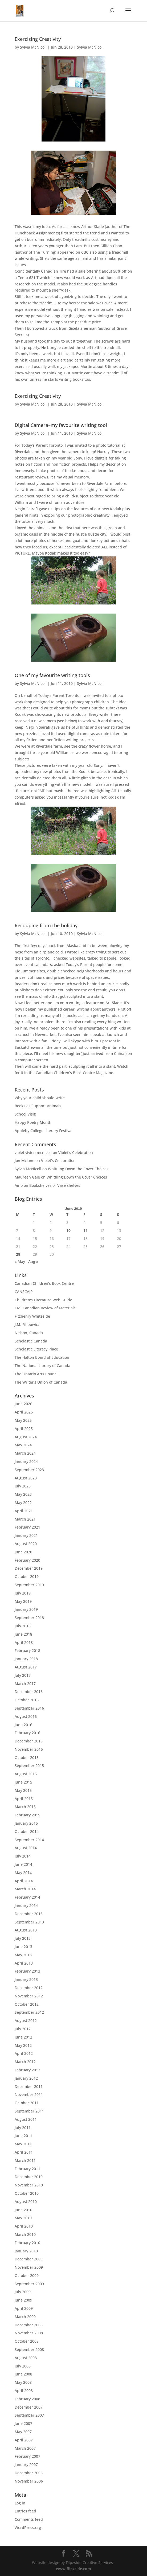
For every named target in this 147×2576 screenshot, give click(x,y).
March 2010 (25, 2234)
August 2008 (26, 2357)
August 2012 (26, 2020)
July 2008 (23, 2366)
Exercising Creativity (38, 39)
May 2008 (23, 2382)
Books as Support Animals (38, 1105)
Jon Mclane (24, 1160)
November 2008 (29, 2332)
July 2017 (23, 1675)
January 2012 (26, 2078)
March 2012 (25, 2061)
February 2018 (27, 1650)
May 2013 (23, 1954)
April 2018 (24, 1642)
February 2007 (27, 2456)
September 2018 (29, 1617)
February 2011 (27, 2168)
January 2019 (26, 1609)
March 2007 (25, 2448)
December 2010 (29, 2176)
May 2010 (23, 2217)
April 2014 (24, 1880)
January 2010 (26, 2250)
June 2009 (23, 2300)
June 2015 (23, 1782)
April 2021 (24, 1510)
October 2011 (27, 2102)
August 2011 (26, 2119)
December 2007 (29, 2407)
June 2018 (23, 1634)
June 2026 (23, 1403)
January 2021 (26, 1535)
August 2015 (26, 1773)
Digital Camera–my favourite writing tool (61, 425)
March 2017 (25, 1683)
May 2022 (23, 1502)
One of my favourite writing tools (52, 675)
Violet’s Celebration (75, 1152)
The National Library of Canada (42, 1365)
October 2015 (27, 1757)
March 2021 (25, 1519)
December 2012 (29, 1987)
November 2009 (29, 2267)
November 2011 (29, 2094)
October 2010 (27, 2193)
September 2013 (29, 1922)
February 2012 (27, 2069)
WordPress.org (28, 2527)
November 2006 (29, 2481)
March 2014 (25, 1888)
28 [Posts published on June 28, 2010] (18, 1254)
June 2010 (23, 2209)
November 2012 (29, 1995)
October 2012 (27, 2004)
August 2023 (26, 1478)
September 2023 (29, 1469)
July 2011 (23, 2127)
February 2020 (27, 1560)
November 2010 (29, 2185)
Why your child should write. (40, 1097)
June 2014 (23, 1864)
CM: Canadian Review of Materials (45, 1307)
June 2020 (23, 1551)
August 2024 (26, 1436)
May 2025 (23, 1420)
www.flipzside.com (73, 2568)
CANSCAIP (24, 1291)
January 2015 (26, 1823)
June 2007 (23, 2423)
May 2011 (23, 2143)
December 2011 (29, 2086)
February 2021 (27, 1527)
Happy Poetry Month (33, 1122)
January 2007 (26, 2464)
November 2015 (29, 1749)
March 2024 (25, 1453)
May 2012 (23, 2045)
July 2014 (23, 1856)
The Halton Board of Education (42, 1357)
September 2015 (29, 1765)
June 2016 (23, 1724)
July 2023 (23, 1486)
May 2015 (23, 1790)
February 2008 (27, 2398)
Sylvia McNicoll (33, 47)
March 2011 (25, 2160)
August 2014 (26, 1847)
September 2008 (29, 2349)
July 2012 (23, 2028)
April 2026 (24, 1412)
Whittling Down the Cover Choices (78, 1168)
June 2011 (23, 2135)
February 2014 (27, 1897)
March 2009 (25, 2316)
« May (20, 1261)
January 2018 (26, 1658)
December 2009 (29, 2258)
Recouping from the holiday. (47, 925)
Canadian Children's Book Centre (44, 1283)
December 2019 (29, 1568)
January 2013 (26, 1979)
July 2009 (23, 2291)
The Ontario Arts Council (37, 1373)
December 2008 (29, 2324)
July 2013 (23, 1938)
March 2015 (25, 1806)
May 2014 (23, 1872)
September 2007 (29, 2415)
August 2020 (26, 1543)
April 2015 (24, 1798)
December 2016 (29, 1691)
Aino (19, 1185)
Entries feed (25, 2511)
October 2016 (27, 1699)
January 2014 (26, 1905)
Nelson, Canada (29, 1332)
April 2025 (24, 1428)
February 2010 (27, 2242)
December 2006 (29, 2472)
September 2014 (29, 1839)
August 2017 (26, 1667)
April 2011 (24, 2152)
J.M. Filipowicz (27, 1324)
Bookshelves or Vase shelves (54, 1185)
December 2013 (29, 1913)
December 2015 (29, 1740)
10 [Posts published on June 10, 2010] (68, 1230)
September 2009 (29, 2283)
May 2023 (23, 1494)
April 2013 (24, 1963)
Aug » (33, 1261)
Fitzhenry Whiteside (32, 1316)
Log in (20, 2503)
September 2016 (29, 1708)
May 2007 (23, 2431)
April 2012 (24, 2053)
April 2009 (24, 2308)
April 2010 (24, 2226)
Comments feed (29, 2519)
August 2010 (26, 2201)
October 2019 (27, 1576)
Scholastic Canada (31, 1341)
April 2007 (24, 2440)
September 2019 (29, 1584)
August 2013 (26, 1930)
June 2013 (23, 1946)
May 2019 (23, 1601)
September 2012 (29, 2012)
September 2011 (29, 2111)
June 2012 (23, 2037)
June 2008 (23, 2374)
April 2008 (24, 2390)
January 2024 (26, 1461)
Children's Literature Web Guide (43, 1299)
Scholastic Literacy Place (36, 1349)
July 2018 (23, 1625)
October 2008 (27, 2341)
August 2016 (26, 1716)
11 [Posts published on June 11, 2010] (85, 1230)
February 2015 (27, 1814)
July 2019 (23, 1593)
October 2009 (27, 2275)
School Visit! (25, 1114)
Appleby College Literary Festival (43, 1130)
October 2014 (27, 1831)
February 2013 (27, 1971)
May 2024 (23, 1444)
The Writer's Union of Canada (41, 1382)
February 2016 (27, 1732)
